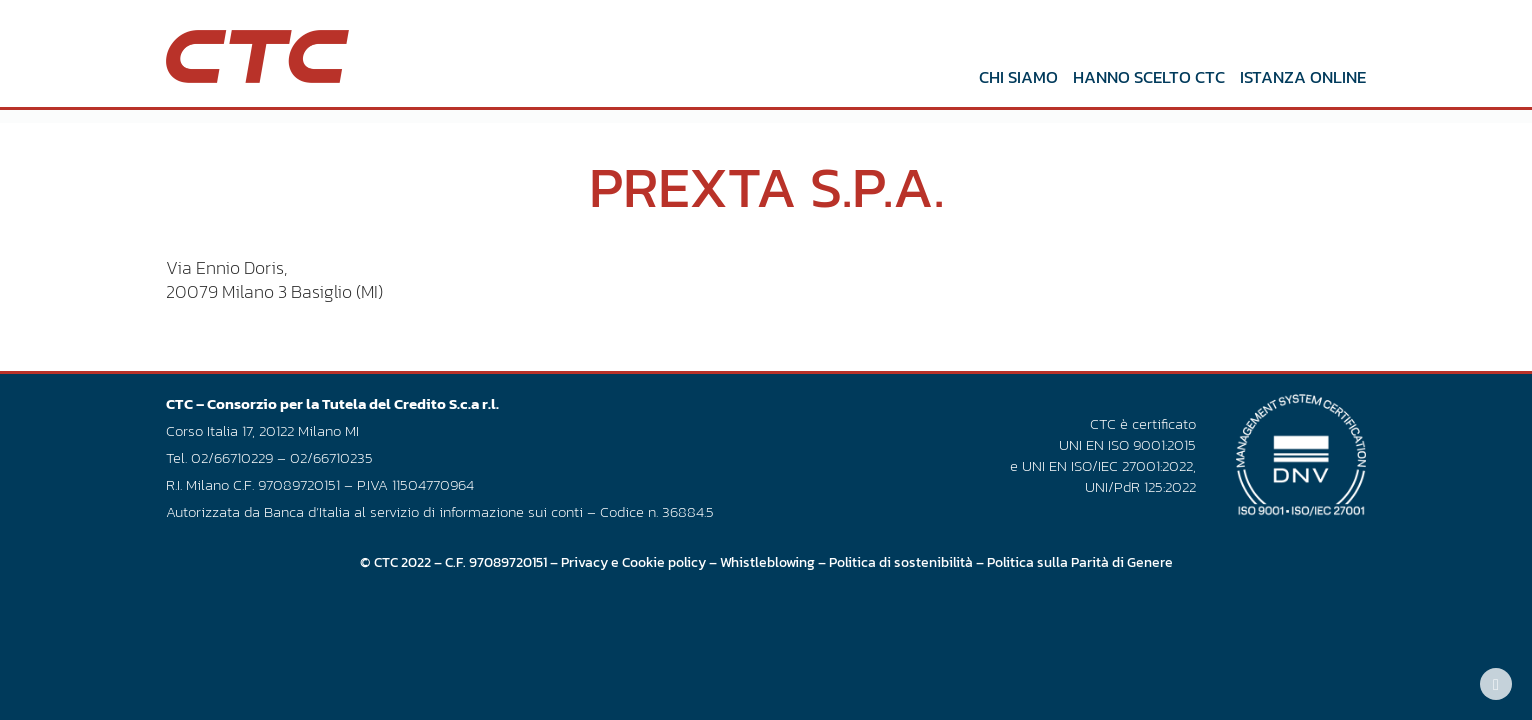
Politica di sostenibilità (901, 562)
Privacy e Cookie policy (633, 562)
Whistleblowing (767, 562)
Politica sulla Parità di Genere (1080, 562)
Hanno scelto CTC (1149, 77)
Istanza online (1303, 77)
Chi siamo (1018, 77)
